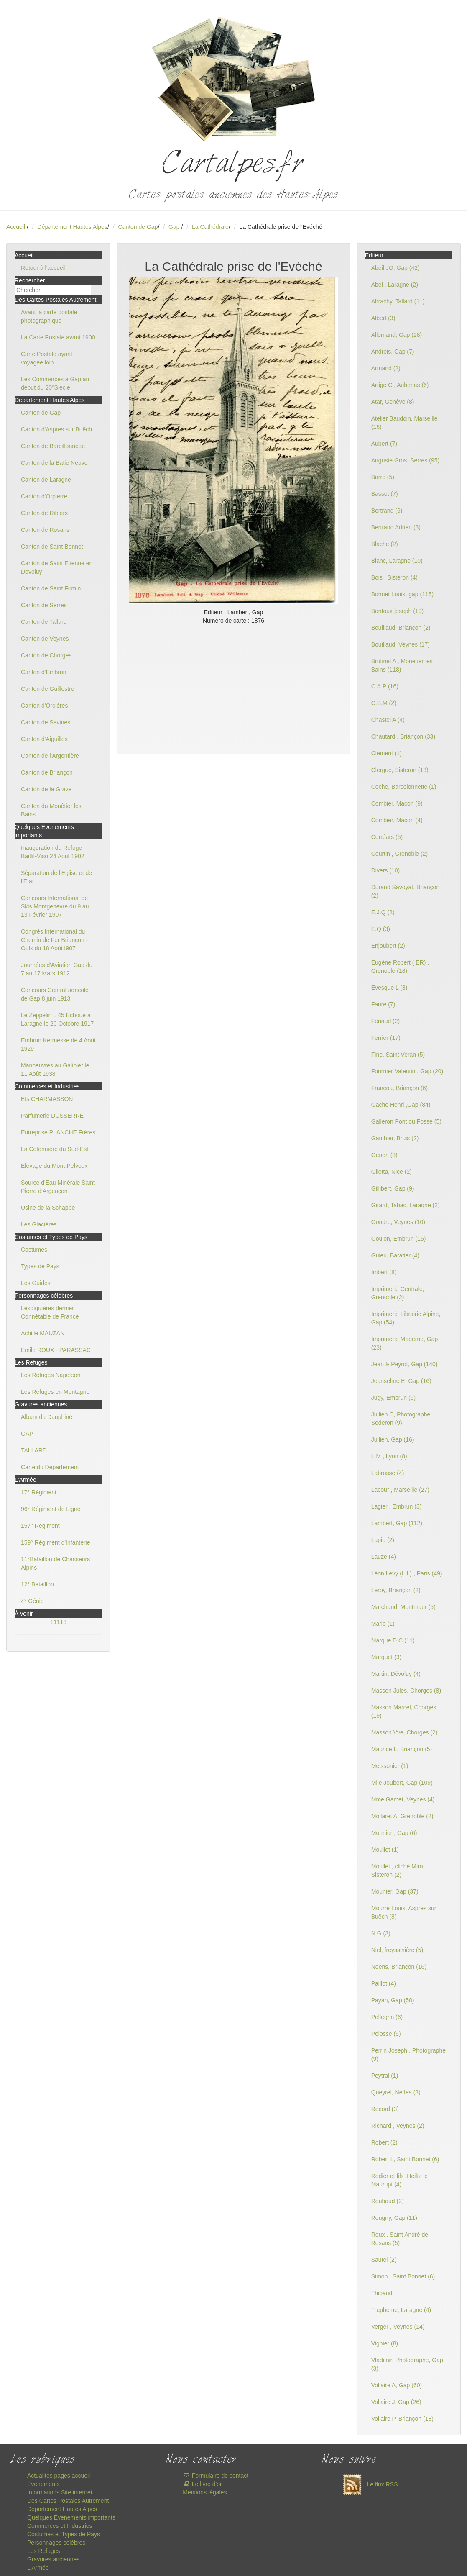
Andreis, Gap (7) (392, 351)
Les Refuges (43, 2551)
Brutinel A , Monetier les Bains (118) (402, 665)
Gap (174, 226)
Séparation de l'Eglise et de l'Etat (56, 877)
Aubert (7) (384, 443)
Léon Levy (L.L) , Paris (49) (406, 1573)
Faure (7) (383, 1004)
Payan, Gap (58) (392, 2000)
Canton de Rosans (45, 529)
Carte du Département (50, 1467)
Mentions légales (205, 2492)
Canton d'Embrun (43, 672)
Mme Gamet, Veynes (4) (403, 1799)
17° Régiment (38, 1492)
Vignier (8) (384, 2343)
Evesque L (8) (389, 987)
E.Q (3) (380, 929)
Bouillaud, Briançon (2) (401, 627)
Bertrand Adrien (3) (396, 527)
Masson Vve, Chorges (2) (404, 1732)
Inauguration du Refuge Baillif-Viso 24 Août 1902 (52, 852)
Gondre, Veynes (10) (398, 1222)
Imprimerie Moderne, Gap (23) (404, 1343)
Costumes (34, 1249)
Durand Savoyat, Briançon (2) (405, 891)
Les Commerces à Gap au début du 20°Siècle (55, 383)
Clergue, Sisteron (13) (400, 770)
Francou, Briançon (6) (399, 1088)
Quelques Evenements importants (71, 2517)
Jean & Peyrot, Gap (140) (404, 1364)
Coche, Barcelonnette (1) (403, 786)
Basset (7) (384, 493)
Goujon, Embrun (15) (398, 1238)
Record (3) (385, 2109)
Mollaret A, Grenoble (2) (402, 1816)
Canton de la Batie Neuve (54, 462)
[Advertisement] (233, 687)
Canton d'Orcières (44, 705)
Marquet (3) (386, 1657)
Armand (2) (386, 368)
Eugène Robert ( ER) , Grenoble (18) (400, 966)
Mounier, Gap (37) (395, 1891)
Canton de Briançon (47, 772)
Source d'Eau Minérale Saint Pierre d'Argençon (58, 1186)
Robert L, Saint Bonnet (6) (405, 2159)
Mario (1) (383, 1623)
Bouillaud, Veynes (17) (400, 644)
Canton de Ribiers (44, 513)
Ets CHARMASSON (47, 1099)
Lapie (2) (382, 1540)
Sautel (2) (384, 2259)
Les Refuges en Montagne (55, 1391)
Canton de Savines (45, 722)
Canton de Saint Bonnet (52, 546)
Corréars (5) (387, 837)
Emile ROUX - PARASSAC (56, 1350)
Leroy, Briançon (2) (396, 1590)
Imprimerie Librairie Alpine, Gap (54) (406, 1318)
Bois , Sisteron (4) (394, 577)
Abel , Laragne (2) (394, 284)
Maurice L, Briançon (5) (401, 1749)
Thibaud (382, 2293)
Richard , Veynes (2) (397, 2125)
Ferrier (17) (386, 1037)
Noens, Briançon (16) (398, 1966)
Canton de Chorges (46, 655)
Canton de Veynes (45, 638)
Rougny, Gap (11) (394, 2217)
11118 (58, 1622)
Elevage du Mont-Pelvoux (54, 1165)
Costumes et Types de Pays (63, 2534)
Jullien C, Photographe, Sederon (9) (401, 1418)
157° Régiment (40, 1525)
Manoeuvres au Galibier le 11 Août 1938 (55, 1069)
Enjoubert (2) (388, 945)
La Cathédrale (210, 226)
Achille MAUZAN (42, 1333)
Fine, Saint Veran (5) (398, 1054)
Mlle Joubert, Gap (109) (402, 1782)
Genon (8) (384, 1155)
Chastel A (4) (388, 719)
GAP (27, 1433)
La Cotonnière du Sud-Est (54, 1149)
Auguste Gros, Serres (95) (405, 460)
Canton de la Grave (46, 789)
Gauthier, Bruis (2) (395, 1138)
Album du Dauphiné (46, 1417)
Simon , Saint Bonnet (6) (403, 2276)
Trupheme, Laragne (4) (401, 2310)
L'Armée (38, 2567)
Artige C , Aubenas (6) (400, 385)
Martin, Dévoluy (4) (396, 1673)
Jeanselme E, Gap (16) (401, 1381)
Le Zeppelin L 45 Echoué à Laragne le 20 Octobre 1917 (57, 1019)
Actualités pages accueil (58, 2475)
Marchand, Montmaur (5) (403, 1607)
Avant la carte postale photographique (49, 316)
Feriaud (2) (385, 1021)
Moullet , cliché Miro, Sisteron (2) (398, 1870)
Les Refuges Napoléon (50, 1375)
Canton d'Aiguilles (44, 739)
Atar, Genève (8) (392, 401)
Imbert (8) (384, 1272)
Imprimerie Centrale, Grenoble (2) (397, 1293)
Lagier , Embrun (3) (396, 1506)
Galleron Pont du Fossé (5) (406, 1121)
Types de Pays (40, 1266)
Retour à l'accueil (43, 267)
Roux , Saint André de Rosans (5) (399, 2238)
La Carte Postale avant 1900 (58, 337)
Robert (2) (384, 2142)
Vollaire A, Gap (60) (396, 2385)
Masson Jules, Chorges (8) (406, 1690)
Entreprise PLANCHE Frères (58, 1132)
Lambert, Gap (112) (396, 1523)
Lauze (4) (383, 1556)
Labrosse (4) (387, 1473)
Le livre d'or (202, 2484)
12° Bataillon (37, 1584)
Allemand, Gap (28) (396, 334)
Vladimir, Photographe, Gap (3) (407, 2364)
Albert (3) (383, 318)
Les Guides (36, 1283)
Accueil (15, 226)
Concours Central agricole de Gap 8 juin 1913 (55, 994)
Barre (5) (382, 477)
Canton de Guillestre (47, 688)
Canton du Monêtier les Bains (51, 810)
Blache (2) (384, 544)
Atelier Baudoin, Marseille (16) (404, 422)
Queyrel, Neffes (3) (396, 2092)
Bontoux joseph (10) (397, 611)
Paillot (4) (383, 1983)
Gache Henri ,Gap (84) (401, 1104)
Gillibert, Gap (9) (392, 1188)
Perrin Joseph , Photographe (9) (408, 2054)
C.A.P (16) (384, 686)
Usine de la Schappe (48, 1207)
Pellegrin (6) (387, 2017)
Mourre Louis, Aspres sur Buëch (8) (403, 1912)
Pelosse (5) (386, 2033)
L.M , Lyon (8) (389, 1456)
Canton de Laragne (46, 479)
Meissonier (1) (389, 1766)
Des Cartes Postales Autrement (68, 2500)
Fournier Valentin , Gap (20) (407, 1071)
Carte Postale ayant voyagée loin (46, 358)
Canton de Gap (138, 226)
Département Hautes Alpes (72, 226)
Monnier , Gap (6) (394, 1832)
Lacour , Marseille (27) (400, 1489)
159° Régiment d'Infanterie (55, 1542)
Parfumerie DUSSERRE (52, 1115)
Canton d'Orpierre (44, 496)
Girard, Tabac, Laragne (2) (405, 1205)
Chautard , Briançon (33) (403, 736)
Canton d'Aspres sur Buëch (56, 429)
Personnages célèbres (56, 2542)
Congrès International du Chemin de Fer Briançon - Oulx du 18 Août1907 (54, 940)
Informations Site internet (59, 2492)
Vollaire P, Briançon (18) (402, 2418)
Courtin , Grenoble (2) (399, 853)
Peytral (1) (384, 2075)
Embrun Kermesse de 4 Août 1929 (58, 1044)
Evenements (43, 2484)
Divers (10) (385, 870)
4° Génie (32, 1601)
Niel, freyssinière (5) (397, 1950)
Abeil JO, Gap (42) (395, 267)
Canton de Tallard (43, 621)
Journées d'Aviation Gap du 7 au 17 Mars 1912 (56, 969)
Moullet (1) (385, 1849)
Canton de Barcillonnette (53, 446)
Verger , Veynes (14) (398, 2326)
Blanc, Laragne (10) (397, 560)
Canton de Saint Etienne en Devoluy (56, 567)
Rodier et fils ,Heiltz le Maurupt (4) (399, 2180)
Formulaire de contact (215, 2475)
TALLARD (34, 1450)
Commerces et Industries (59, 2525)
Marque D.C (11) (393, 1640)
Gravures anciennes (53, 2559)
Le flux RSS (368, 2484)
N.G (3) (380, 1933)
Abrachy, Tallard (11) (398, 301)
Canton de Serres (44, 605)
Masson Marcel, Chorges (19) (403, 1711)
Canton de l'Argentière (50, 755)
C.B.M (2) (383, 703)
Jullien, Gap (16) (392, 1439)
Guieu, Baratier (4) (395, 1255)
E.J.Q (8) (383, 912)
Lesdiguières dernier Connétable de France (50, 1312)
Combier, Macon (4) (397, 820)
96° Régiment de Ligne (51, 1509)
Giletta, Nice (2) (391, 1171)
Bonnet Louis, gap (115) (402, 594)
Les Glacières (39, 1224)
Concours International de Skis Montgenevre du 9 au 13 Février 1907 (55, 906)
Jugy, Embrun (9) (393, 1397)
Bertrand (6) (387, 510)
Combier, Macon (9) (397, 803)
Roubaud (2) (387, 2201)
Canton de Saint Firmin (51, 588)
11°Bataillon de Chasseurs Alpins (55, 1563)
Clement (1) (386, 753)
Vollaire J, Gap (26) (396, 2402)
